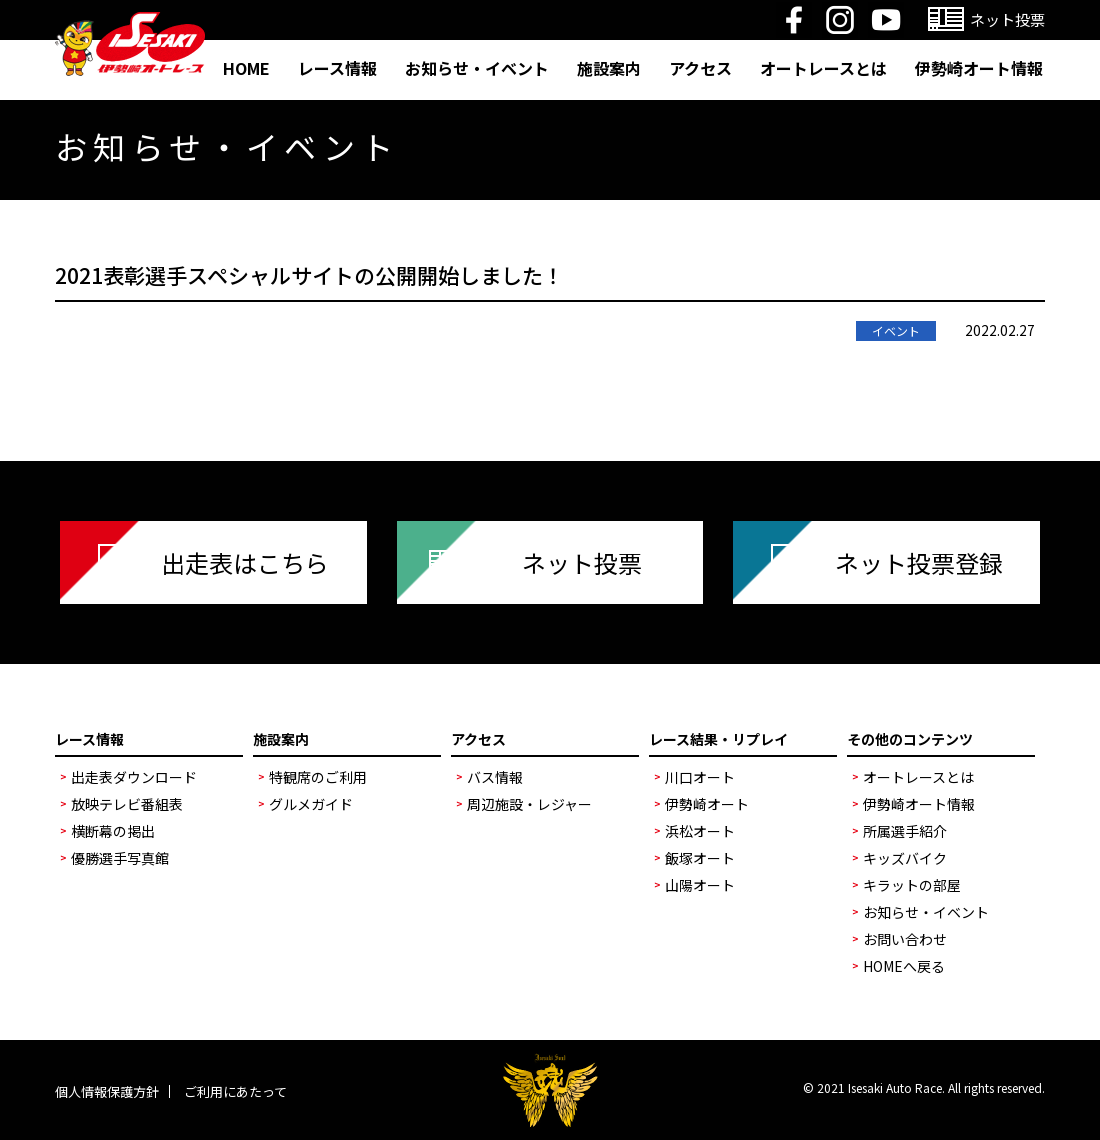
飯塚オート (700, 858)
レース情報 (337, 68)
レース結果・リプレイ (718, 739)
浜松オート (700, 831)
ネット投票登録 (919, 562)
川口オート (700, 777)
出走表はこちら (245, 562)
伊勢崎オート (707, 804)
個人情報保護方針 (107, 1091)
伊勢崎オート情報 (979, 68)
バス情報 (495, 777)
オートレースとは (823, 68)
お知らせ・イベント (477, 68)
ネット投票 (582, 562)
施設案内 (609, 68)
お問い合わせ (905, 939)
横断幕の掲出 (113, 831)
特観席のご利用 (318, 777)
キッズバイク (905, 858)
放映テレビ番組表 (127, 804)
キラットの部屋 (912, 885)
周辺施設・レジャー (529, 804)
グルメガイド (311, 804)
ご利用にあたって (235, 1091)
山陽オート (700, 885)
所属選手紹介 (905, 831)
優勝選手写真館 (120, 858)
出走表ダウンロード (134, 777)
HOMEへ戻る (904, 966)
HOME (246, 68)
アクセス (700, 68)
